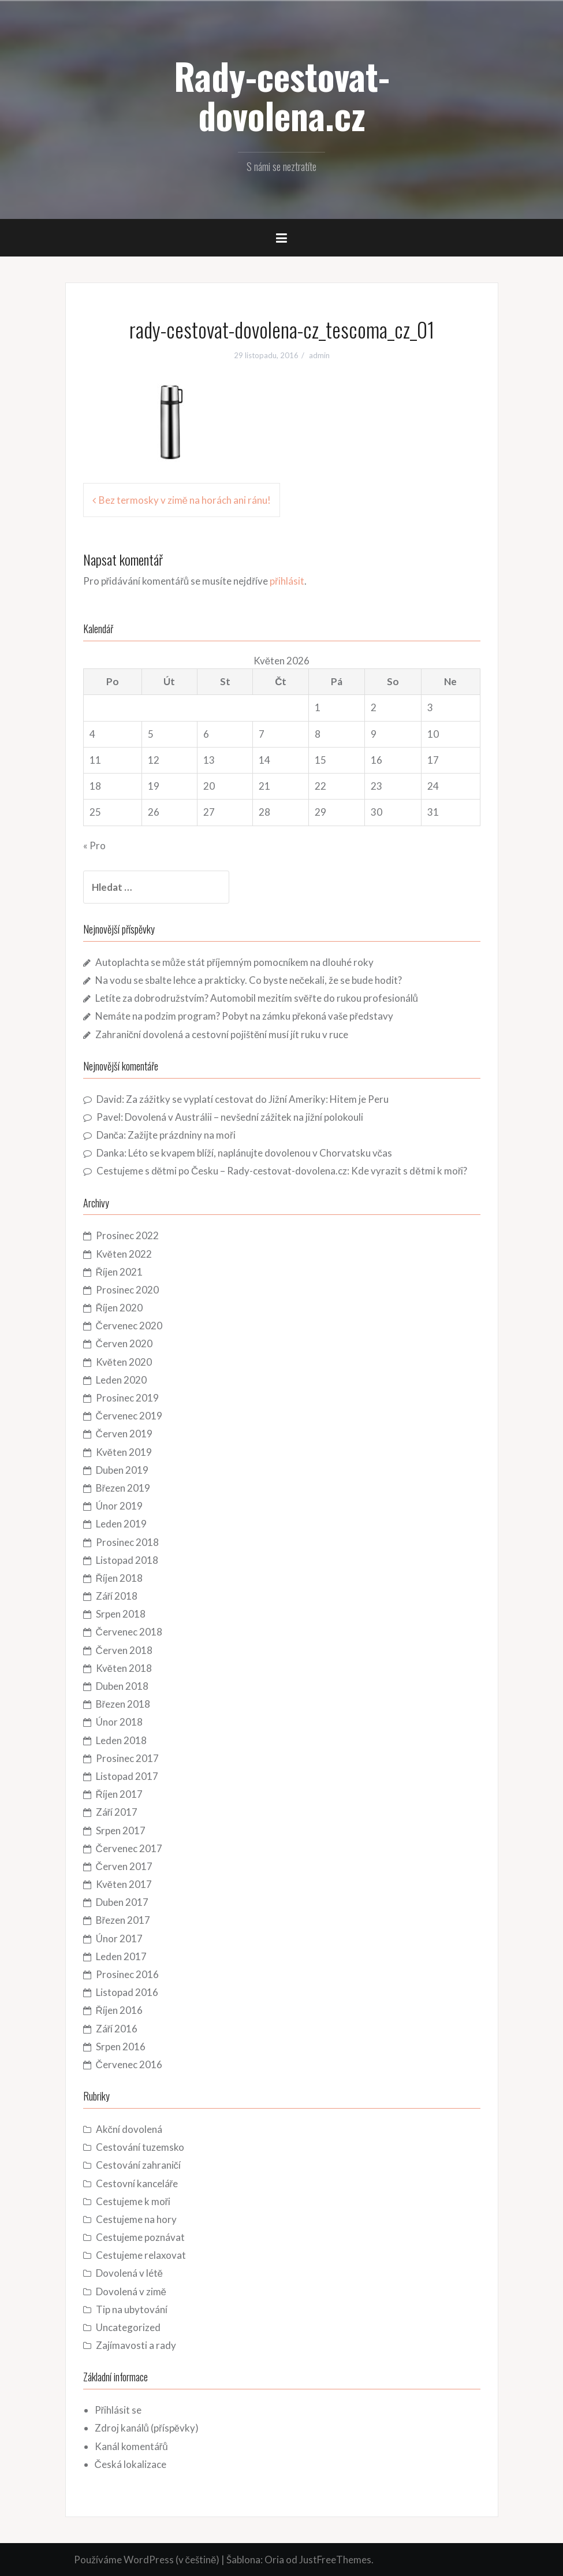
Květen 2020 (124, 1362)
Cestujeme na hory (136, 2219)
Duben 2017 (122, 1902)
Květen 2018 (124, 1668)
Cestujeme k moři (133, 2201)
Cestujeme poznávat (140, 2237)
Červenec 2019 (129, 1416)
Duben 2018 (122, 1686)
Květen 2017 (124, 1884)
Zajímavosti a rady (136, 2345)
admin (319, 355)
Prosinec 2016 (127, 1974)
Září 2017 (117, 1812)
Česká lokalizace (130, 2464)
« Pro (94, 845)
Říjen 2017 (119, 1794)
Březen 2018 (123, 1704)
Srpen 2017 (121, 1830)
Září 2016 (117, 2029)
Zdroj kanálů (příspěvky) (147, 2428)
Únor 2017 (119, 1938)
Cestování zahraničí (138, 2165)
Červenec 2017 (129, 1848)
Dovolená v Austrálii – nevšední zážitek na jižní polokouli (244, 1117)
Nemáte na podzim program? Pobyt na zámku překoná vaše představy (244, 1016)
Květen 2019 (124, 1452)
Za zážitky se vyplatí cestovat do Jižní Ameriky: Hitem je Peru (257, 1099)
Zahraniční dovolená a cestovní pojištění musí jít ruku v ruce (222, 1034)
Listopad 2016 (127, 1992)
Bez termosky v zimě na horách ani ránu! (185, 500)
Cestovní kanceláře (137, 2183)
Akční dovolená (129, 2129)
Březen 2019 (123, 1488)
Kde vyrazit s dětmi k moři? (409, 1171)
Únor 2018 (119, 1722)
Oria (274, 2559)
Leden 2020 (121, 1380)
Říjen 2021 (119, 1272)
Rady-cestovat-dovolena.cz (282, 95)
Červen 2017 (124, 1866)
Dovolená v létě (129, 2273)
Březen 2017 (123, 1920)
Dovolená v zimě (131, 2291)
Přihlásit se (118, 2410)
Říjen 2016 (119, 2010)
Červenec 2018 (129, 1632)
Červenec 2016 (129, 2064)
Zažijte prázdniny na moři (182, 1135)
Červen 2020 (124, 1343)
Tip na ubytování (131, 2309)
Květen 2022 (124, 1254)
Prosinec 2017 (127, 1758)
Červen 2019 (124, 1434)
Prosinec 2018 (127, 1542)
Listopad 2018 (127, 1560)
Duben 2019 (122, 1470)
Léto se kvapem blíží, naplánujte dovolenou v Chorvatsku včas (260, 1153)
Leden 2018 (121, 1740)
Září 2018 (117, 1596)
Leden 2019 (121, 1524)
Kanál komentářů (131, 2446)
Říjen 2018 (119, 1578)
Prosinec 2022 (127, 1235)
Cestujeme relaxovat (141, 2255)
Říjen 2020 (119, 1308)
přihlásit (287, 581)
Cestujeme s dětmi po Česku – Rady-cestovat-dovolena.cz (222, 1171)
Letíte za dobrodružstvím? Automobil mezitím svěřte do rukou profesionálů (257, 998)
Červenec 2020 (129, 1325)
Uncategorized (128, 2327)
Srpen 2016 (121, 2046)
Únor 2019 (119, 1506)
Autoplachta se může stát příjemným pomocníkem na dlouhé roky (234, 962)
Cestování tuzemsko (140, 2147)
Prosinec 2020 (127, 1290)
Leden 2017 (121, 1956)
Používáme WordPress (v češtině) (147, 2559)
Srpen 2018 (121, 1614)
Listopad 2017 (127, 1776)
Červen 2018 (124, 1650)
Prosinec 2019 (127, 1398)
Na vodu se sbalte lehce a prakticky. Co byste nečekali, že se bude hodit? (248, 980)
